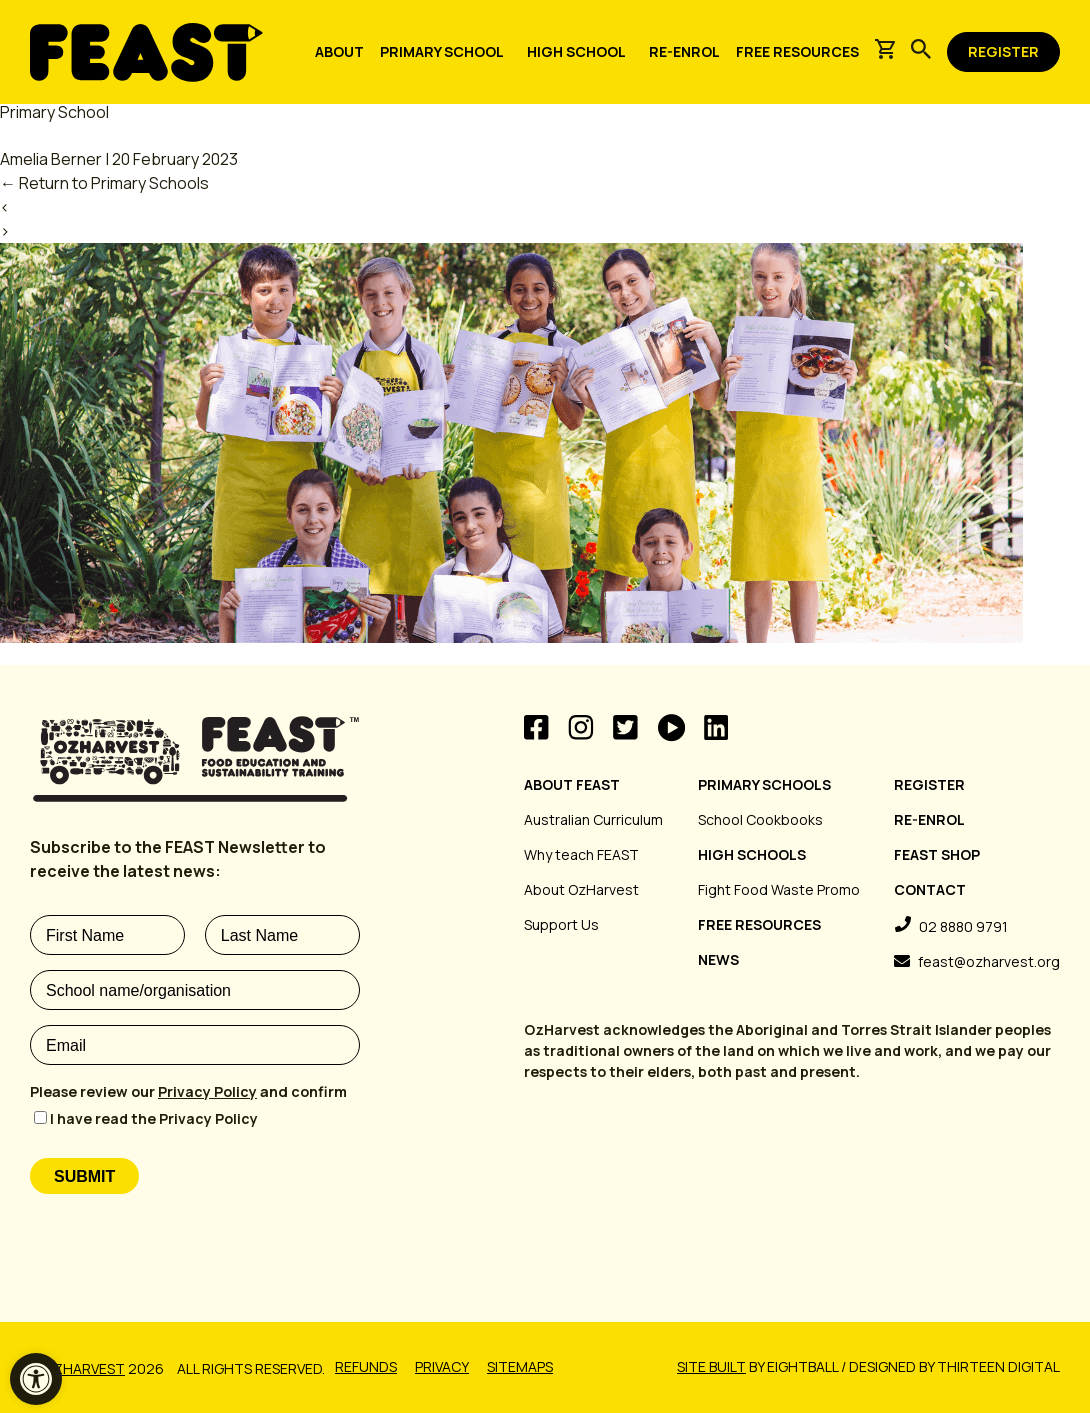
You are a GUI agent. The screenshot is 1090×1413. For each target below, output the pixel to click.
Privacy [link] (442, 1366)
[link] (36, 1379)
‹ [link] (5, 207)
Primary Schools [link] (764, 784)
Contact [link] (930, 889)
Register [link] (929, 784)
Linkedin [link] (716, 727)
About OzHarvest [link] (581, 889)
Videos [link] (671, 728)
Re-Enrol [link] (929, 819)
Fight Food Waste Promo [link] (779, 889)
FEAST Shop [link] (937, 854)
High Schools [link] (752, 854)
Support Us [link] (561, 924)
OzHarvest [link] (84, 1368)
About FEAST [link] (572, 784)
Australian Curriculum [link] (593, 819)
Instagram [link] (581, 727)
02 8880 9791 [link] (963, 926)
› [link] (5, 231)
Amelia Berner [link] (51, 159)
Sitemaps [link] (520, 1366)
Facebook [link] (536, 727)
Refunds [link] (366, 1366)
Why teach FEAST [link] (581, 854)
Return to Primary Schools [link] (104, 183)
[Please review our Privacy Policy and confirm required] (195, 1092)
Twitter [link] (625, 727)
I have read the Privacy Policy (154, 1118)
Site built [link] (711, 1366)
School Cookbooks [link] (760, 819)
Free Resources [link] (759, 924)
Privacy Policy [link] (207, 1091)
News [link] (718, 959)
